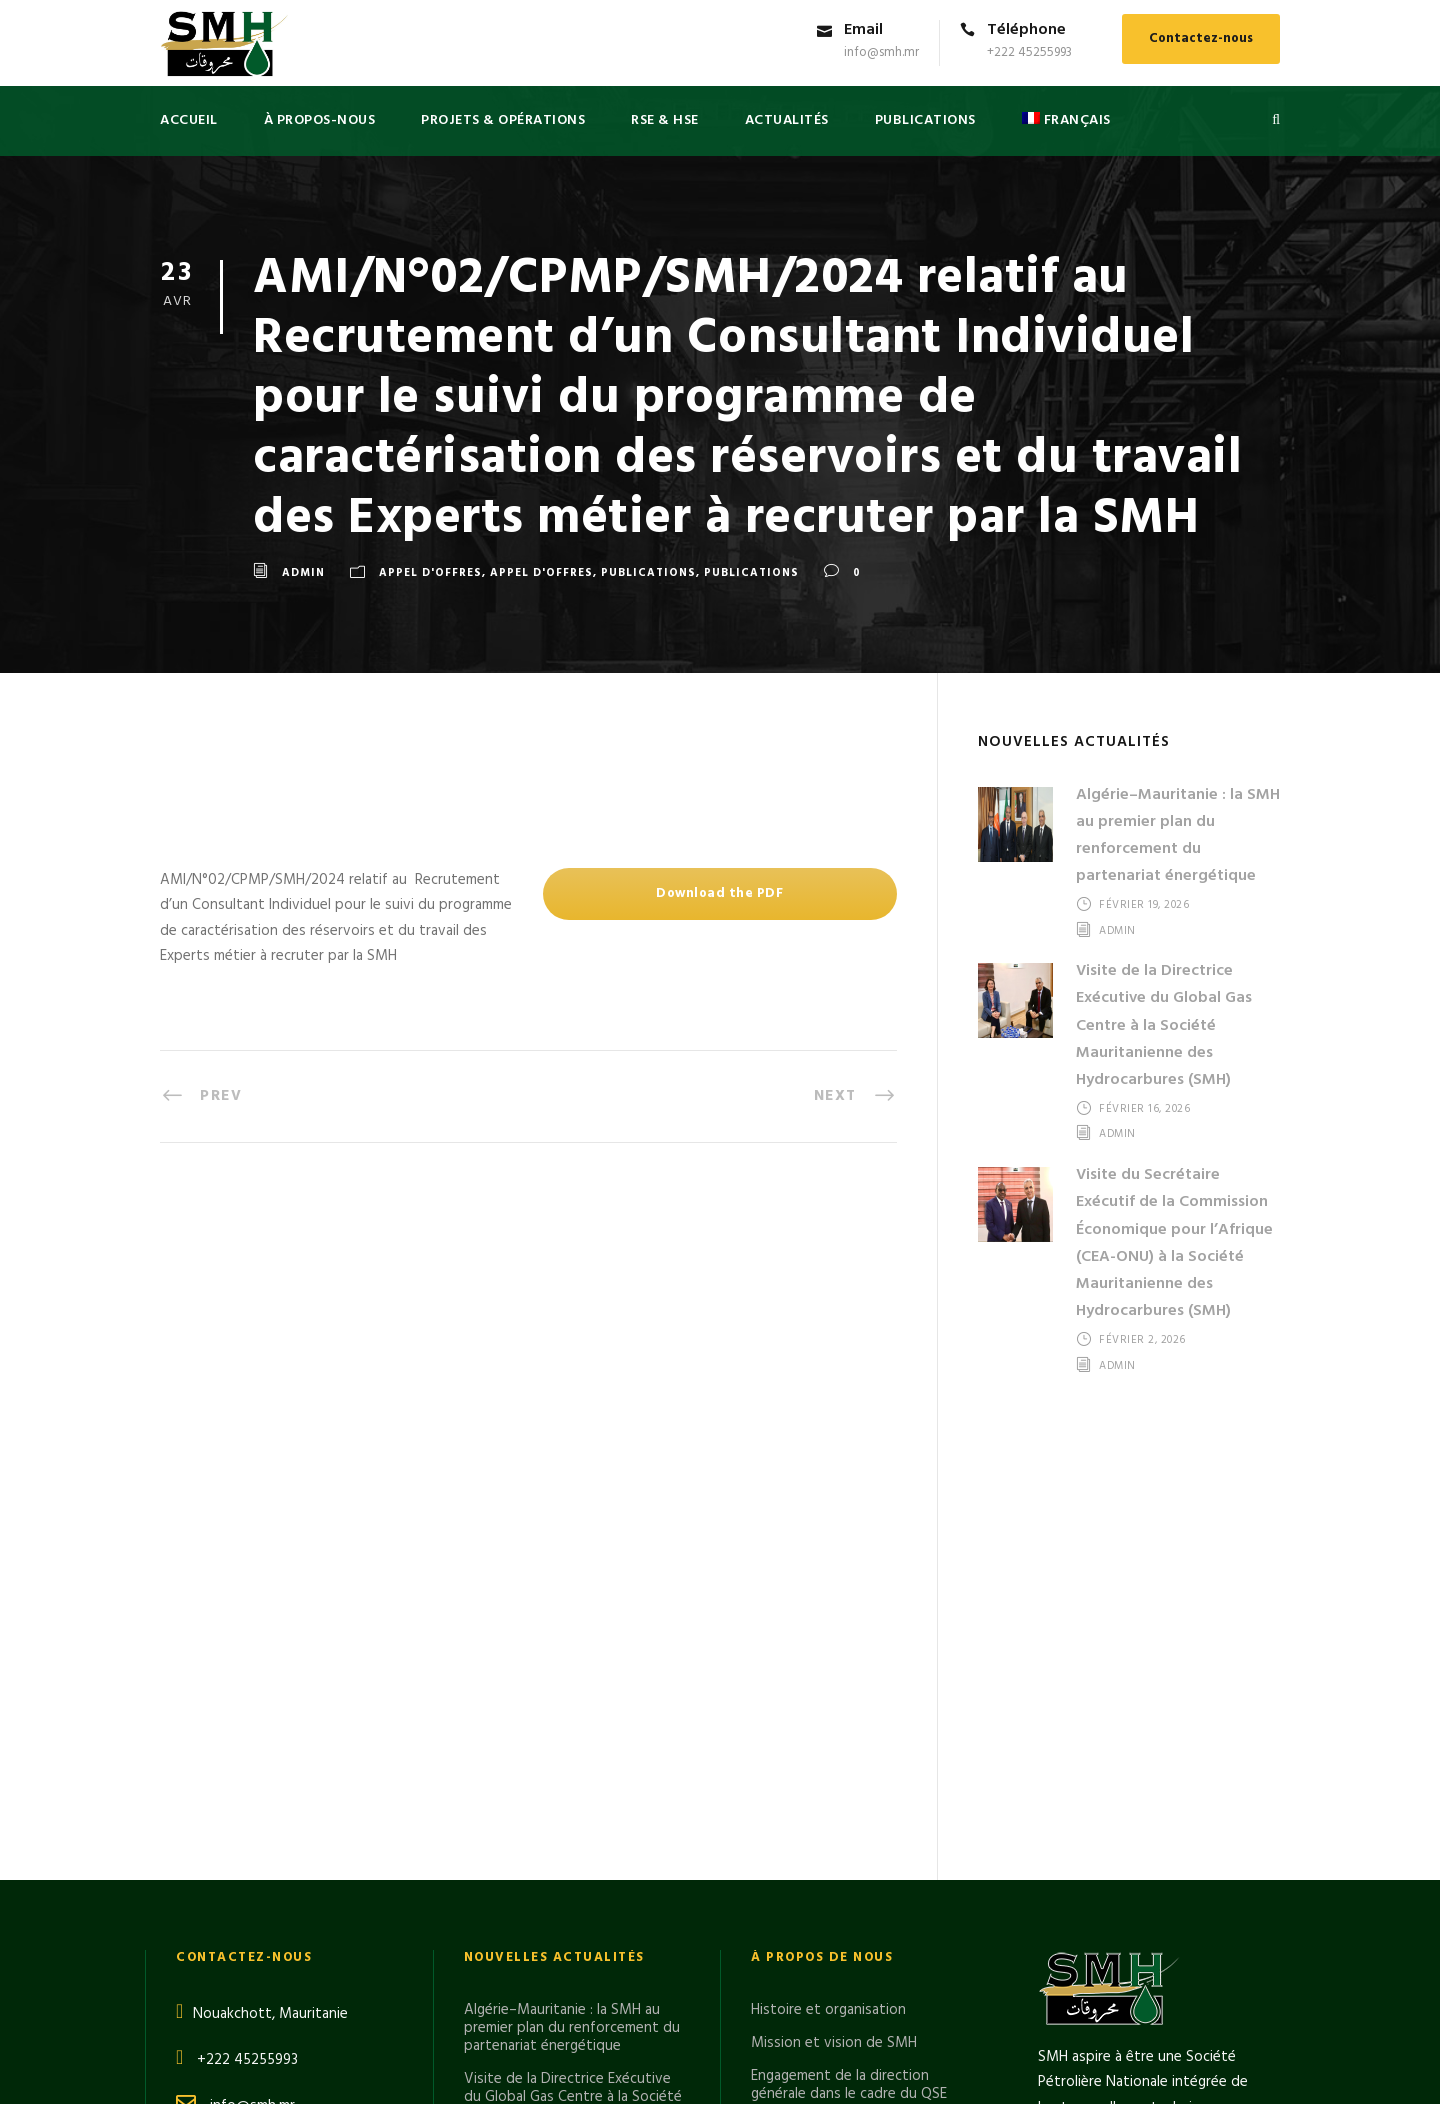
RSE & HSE (665, 120)
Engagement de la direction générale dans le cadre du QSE (849, 1638)
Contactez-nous (1201, 38)
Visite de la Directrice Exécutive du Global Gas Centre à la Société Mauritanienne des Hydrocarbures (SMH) (1164, 1025)
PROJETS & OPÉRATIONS (503, 120)
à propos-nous (320, 120)
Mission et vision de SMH (834, 1596)
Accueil (189, 120)
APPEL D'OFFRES (430, 573)
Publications (648, 573)
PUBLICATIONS (925, 120)
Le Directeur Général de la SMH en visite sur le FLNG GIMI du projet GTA (575, 1842)
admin (303, 573)
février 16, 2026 (1144, 1109)
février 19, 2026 (1144, 905)
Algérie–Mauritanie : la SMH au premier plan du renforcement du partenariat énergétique (1178, 836)
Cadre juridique (800, 1680)
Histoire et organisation (828, 1563)
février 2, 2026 (1142, 1340)
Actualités (787, 120)
